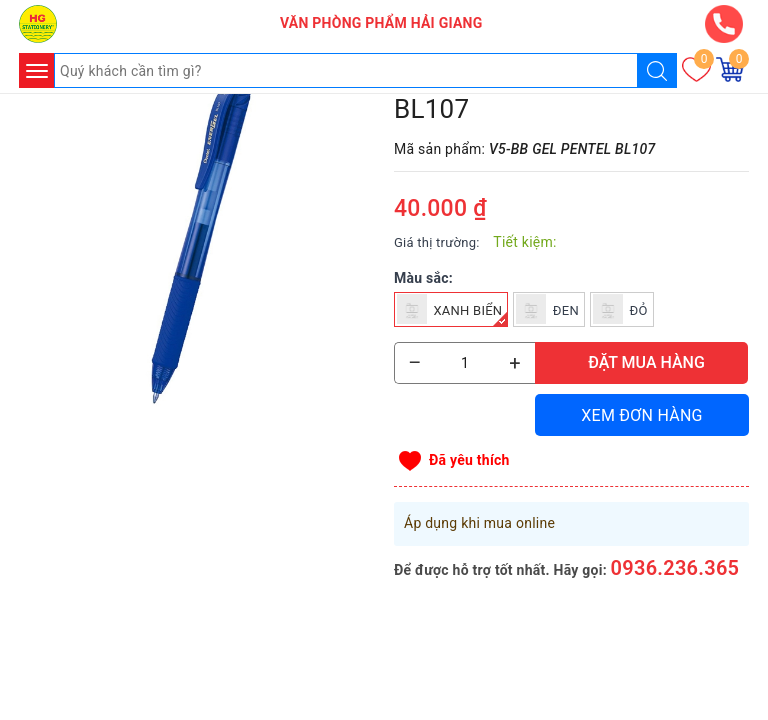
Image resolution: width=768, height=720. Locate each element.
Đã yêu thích (469, 460)
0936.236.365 (675, 568)
